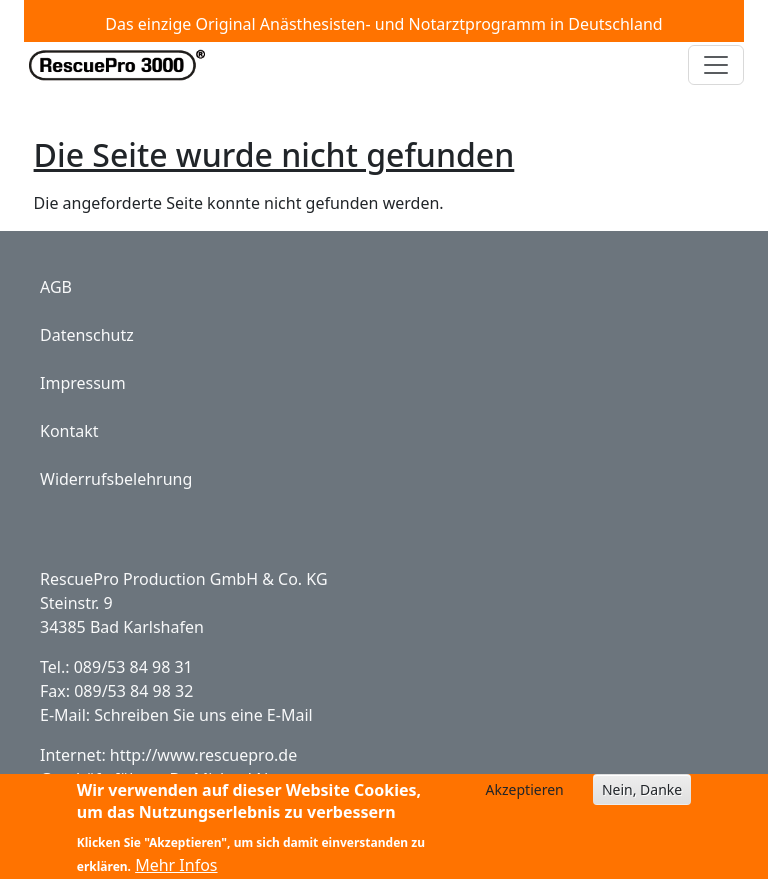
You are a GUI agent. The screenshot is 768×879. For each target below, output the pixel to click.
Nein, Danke (642, 796)
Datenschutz (87, 335)
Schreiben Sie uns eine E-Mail (203, 715)
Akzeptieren (525, 796)
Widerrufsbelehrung (116, 479)
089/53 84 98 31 (133, 667)
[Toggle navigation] (716, 65)
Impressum (83, 383)
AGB (56, 287)
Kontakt (69, 431)
